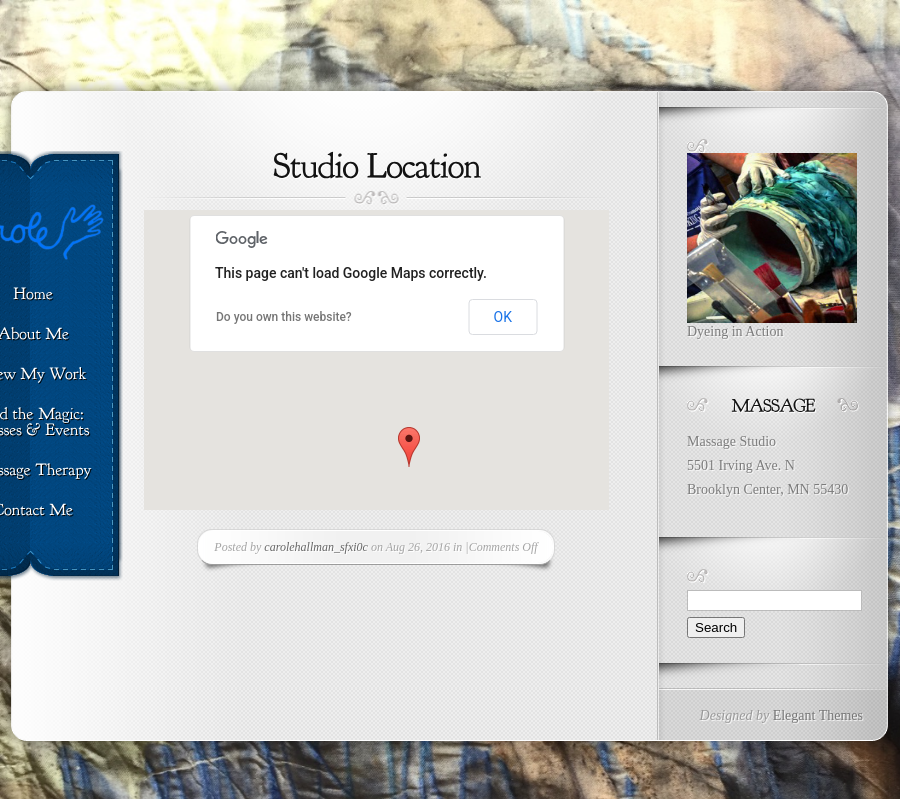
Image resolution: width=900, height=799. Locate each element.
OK (503, 317)
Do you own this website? (284, 317)
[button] (409, 447)
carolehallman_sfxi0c (316, 547)
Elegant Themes (818, 715)
